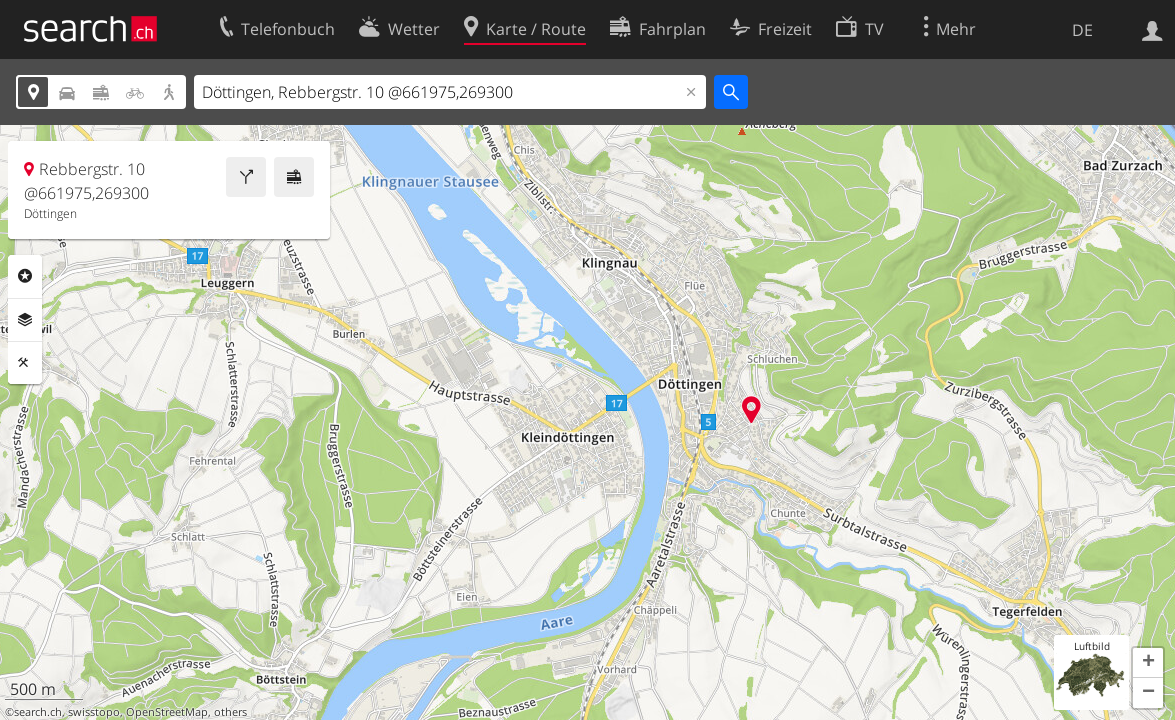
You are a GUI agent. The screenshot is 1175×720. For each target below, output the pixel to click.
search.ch (38, 712)
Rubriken (25, 276)
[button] (1148, 663)
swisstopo (94, 712)
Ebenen (25, 320)
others (230, 712)
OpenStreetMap (167, 712)
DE (1082, 30)
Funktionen (25, 363)
